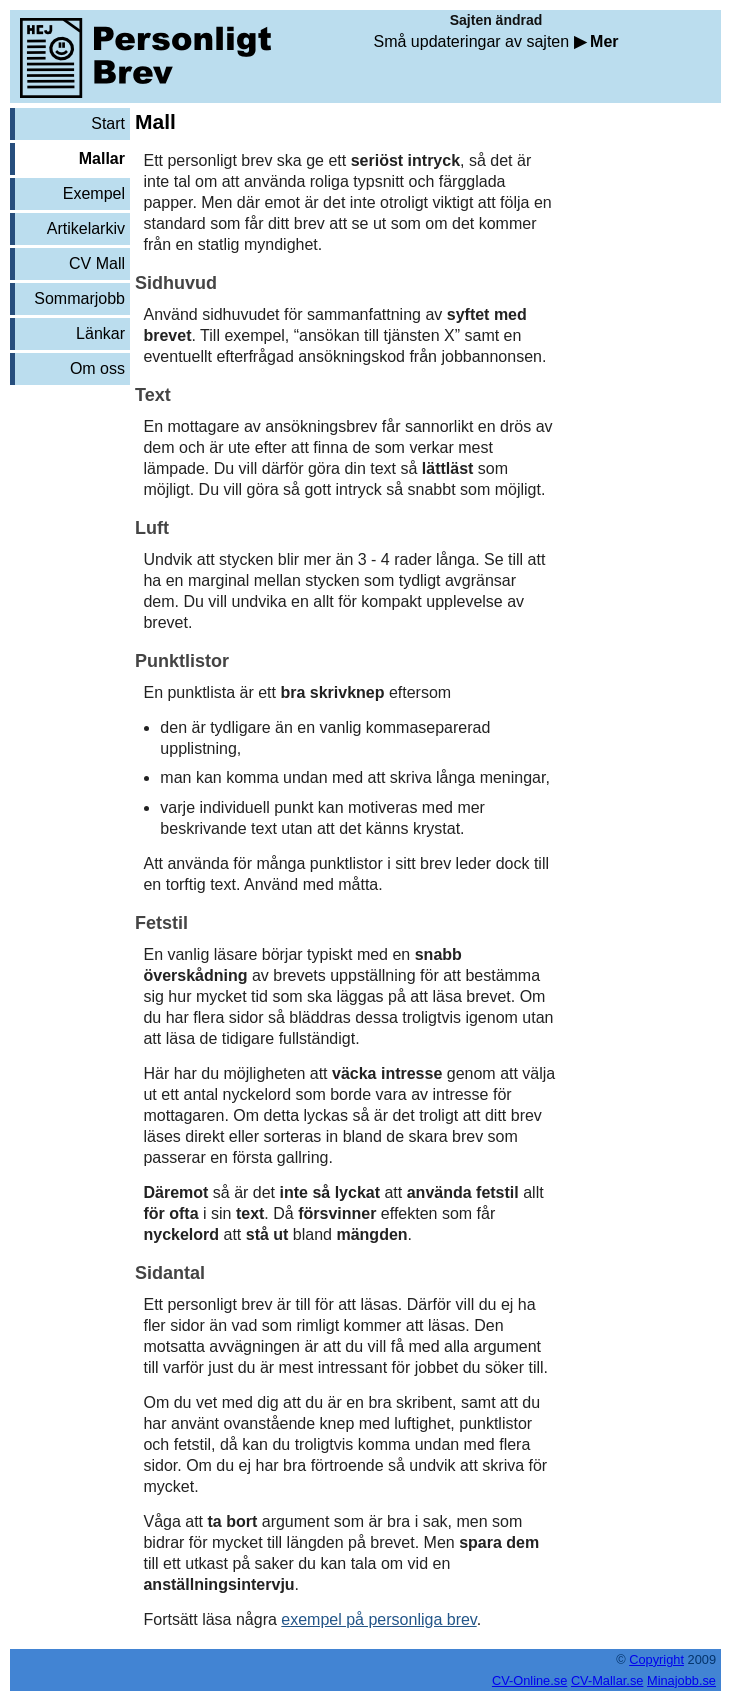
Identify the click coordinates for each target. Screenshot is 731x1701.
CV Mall (97, 263)
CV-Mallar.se (607, 1680)
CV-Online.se (529, 1680)
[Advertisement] (70, 449)
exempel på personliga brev (378, 1619)
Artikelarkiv (86, 228)
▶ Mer (596, 41)
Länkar (100, 333)
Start (108, 123)
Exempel (94, 193)
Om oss (97, 368)
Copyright (656, 1659)
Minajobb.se (681, 1680)
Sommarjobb (79, 298)
